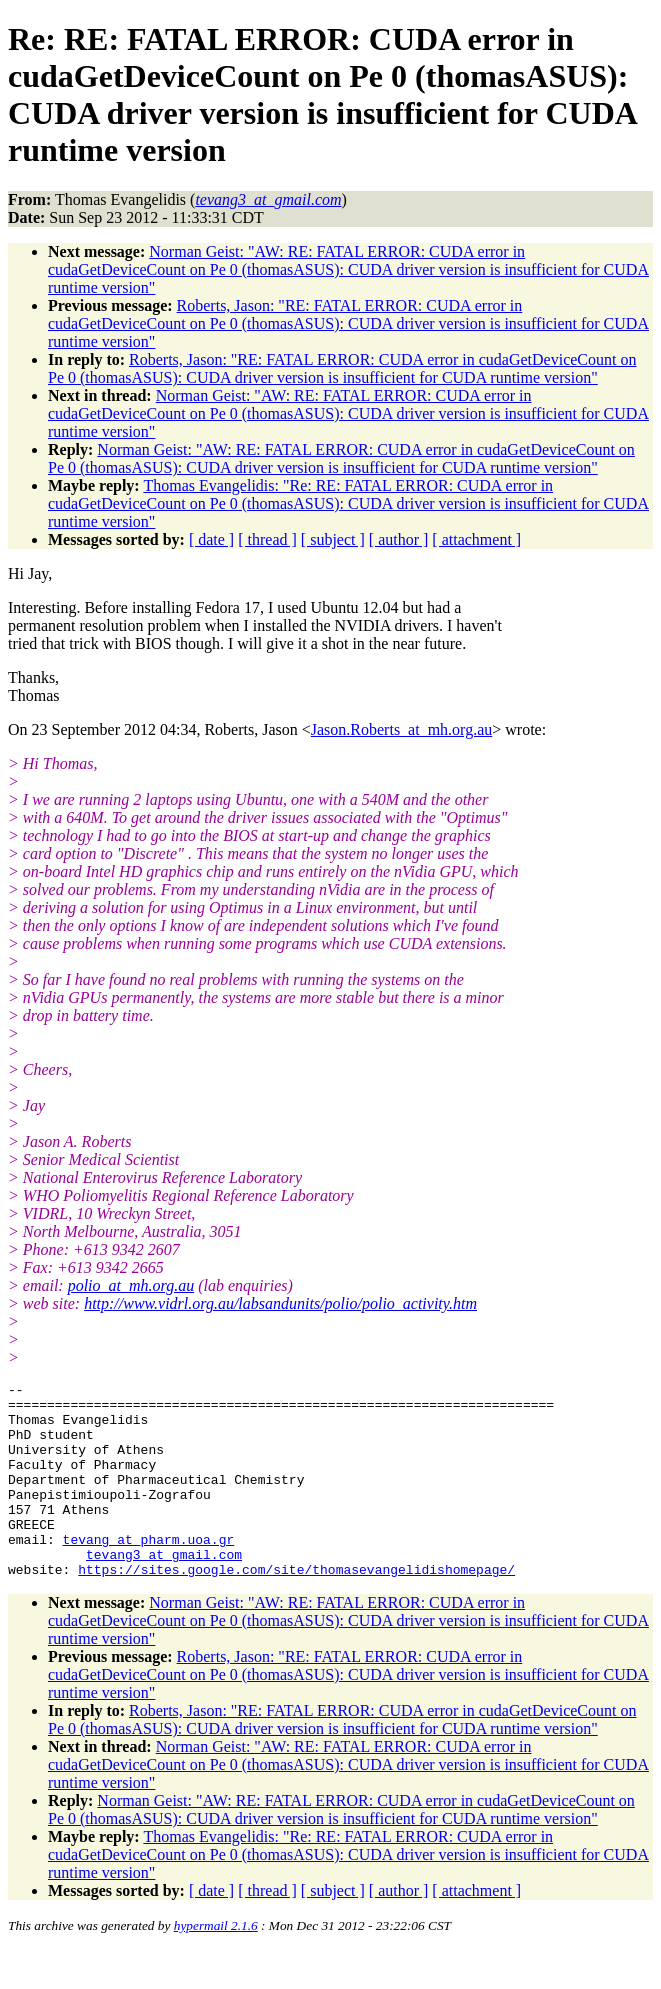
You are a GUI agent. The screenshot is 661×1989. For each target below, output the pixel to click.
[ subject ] (333, 539)
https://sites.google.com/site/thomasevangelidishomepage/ (296, 1608)
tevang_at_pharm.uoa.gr (149, 1572)
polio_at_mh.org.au (131, 1285)
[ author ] (399, 539)
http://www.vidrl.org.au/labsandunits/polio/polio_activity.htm (280, 1303)
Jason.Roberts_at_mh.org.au (401, 729)
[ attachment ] (476, 539)
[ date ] (211, 539)
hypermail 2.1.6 (216, 1964)
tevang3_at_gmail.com (164, 1590)
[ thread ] (267, 539)
